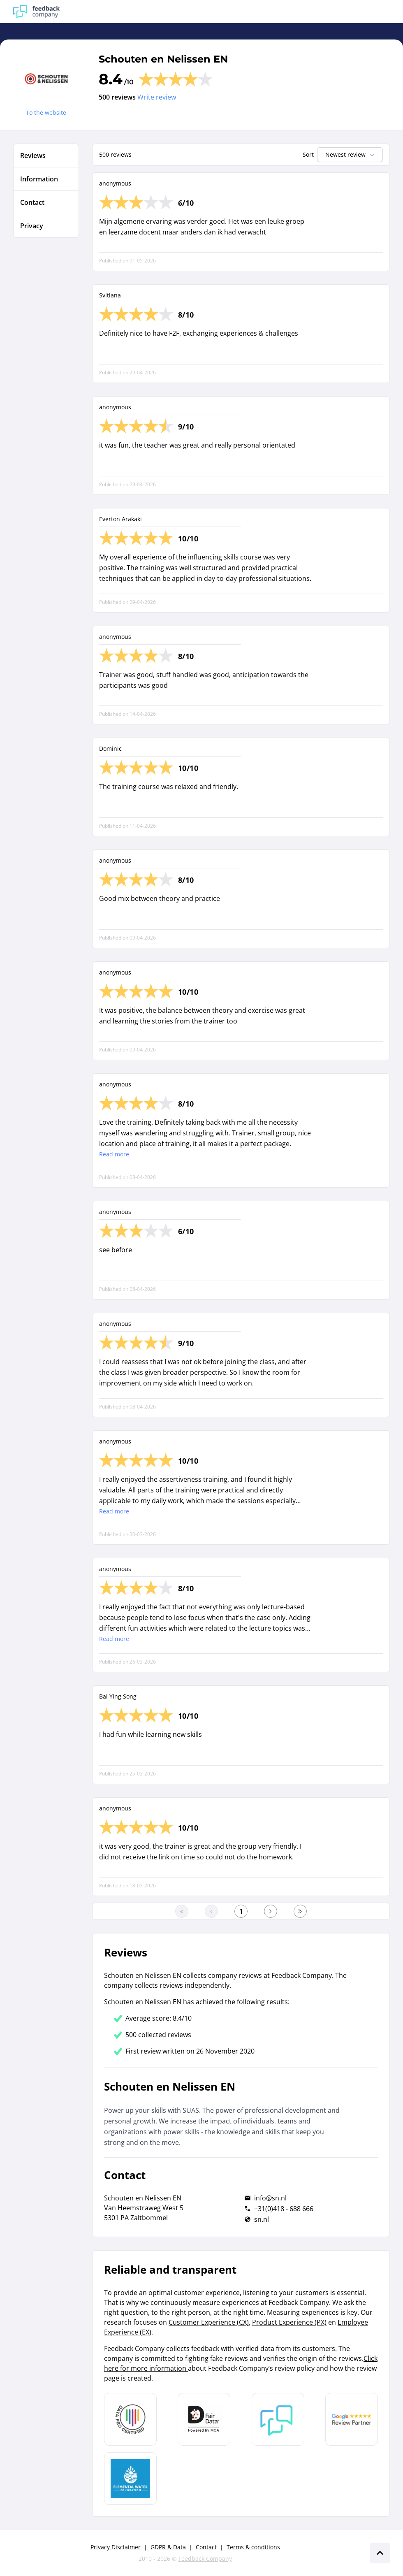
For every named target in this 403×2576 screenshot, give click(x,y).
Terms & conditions (253, 2547)
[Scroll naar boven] (380, 2553)
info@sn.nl (270, 2197)
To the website (46, 112)
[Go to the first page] (181, 1911)
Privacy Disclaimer (115, 2547)
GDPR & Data (168, 2547)
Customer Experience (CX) (209, 2322)
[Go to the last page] (300, 1911)
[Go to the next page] (270, 1911)
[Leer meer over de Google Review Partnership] (351, 2419)
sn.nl (261, 2219)
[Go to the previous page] (211, 1911)
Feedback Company (205, 2558)
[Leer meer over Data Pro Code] (130, 2419)
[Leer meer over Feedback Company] (278, 2419)
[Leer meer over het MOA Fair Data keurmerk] (204, 2419)
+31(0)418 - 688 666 (283, 2208)
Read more (114, 1154)
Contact (206, 2547)
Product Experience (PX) (289, 2322)
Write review (156, 97)
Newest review (350, 155)
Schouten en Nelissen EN (163, 59)
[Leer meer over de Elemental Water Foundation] (130, 2478)
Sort (308, 154)
